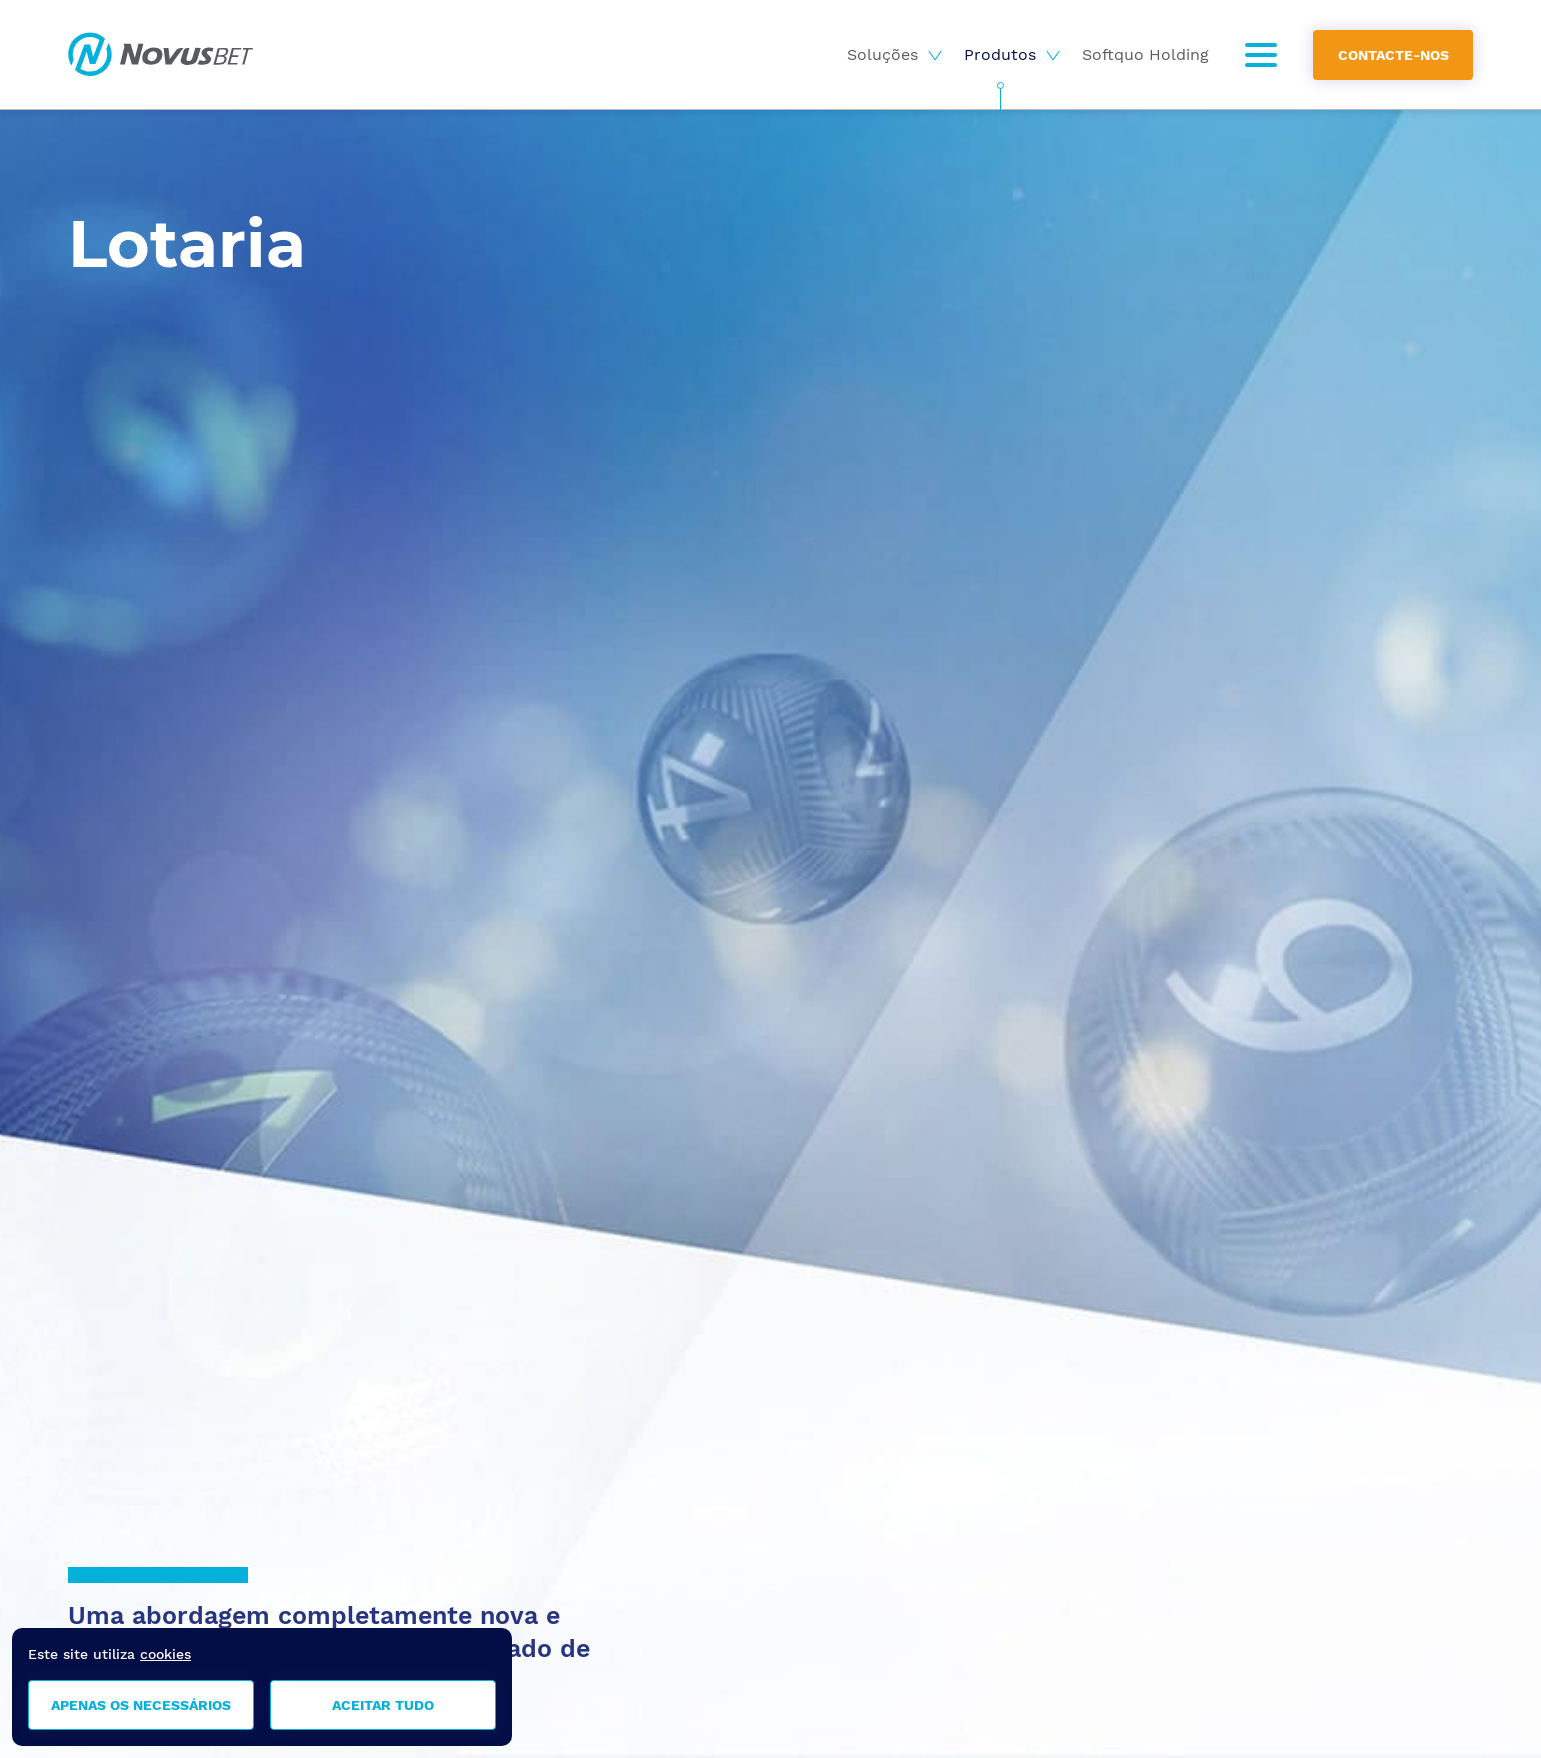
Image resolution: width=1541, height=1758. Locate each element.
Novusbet (160, 54)
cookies (165, 1654)
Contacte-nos (1393, 54)
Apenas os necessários (141, 1705)
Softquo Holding (1145, 54)
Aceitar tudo (383, 1705)
